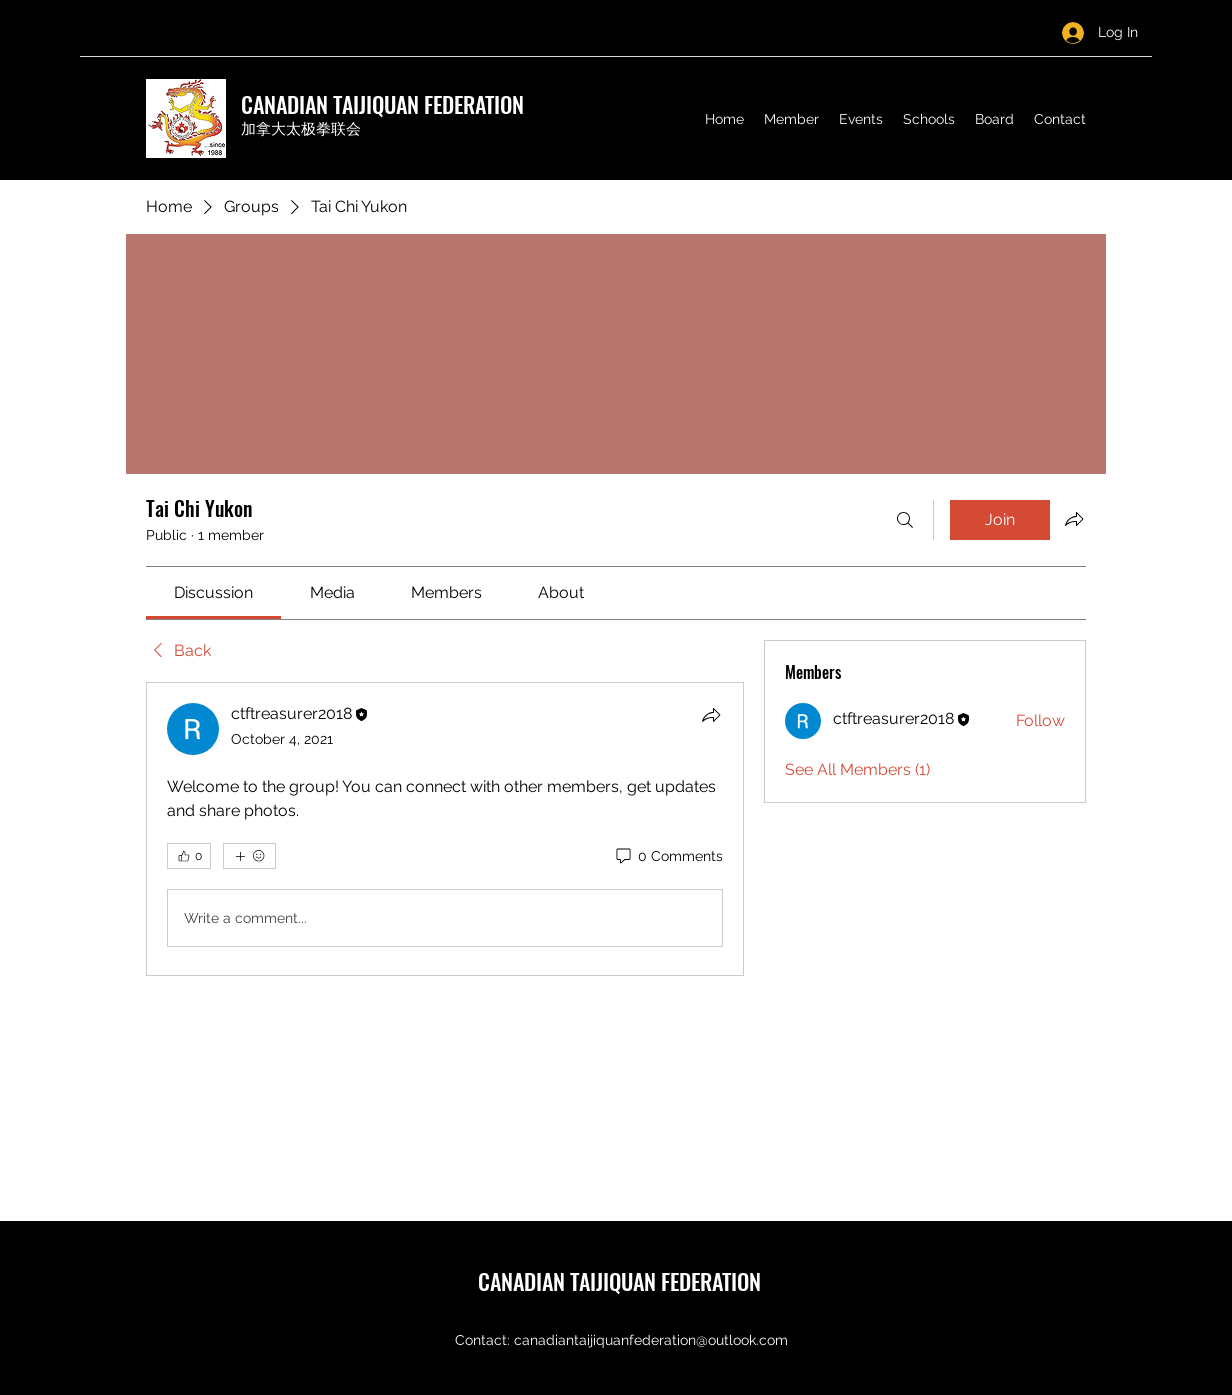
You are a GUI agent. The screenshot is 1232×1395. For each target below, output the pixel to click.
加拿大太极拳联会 (301, 129)
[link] (213, 592)
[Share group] (1074, 519)
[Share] (711, 715)
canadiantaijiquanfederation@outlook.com (651, 1340)
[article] (445, 829)
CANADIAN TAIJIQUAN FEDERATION (382, 104)
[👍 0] (189, 856)
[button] (791, 119)
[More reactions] (249, 856)
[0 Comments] (668, 857)
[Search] (905, 520)
